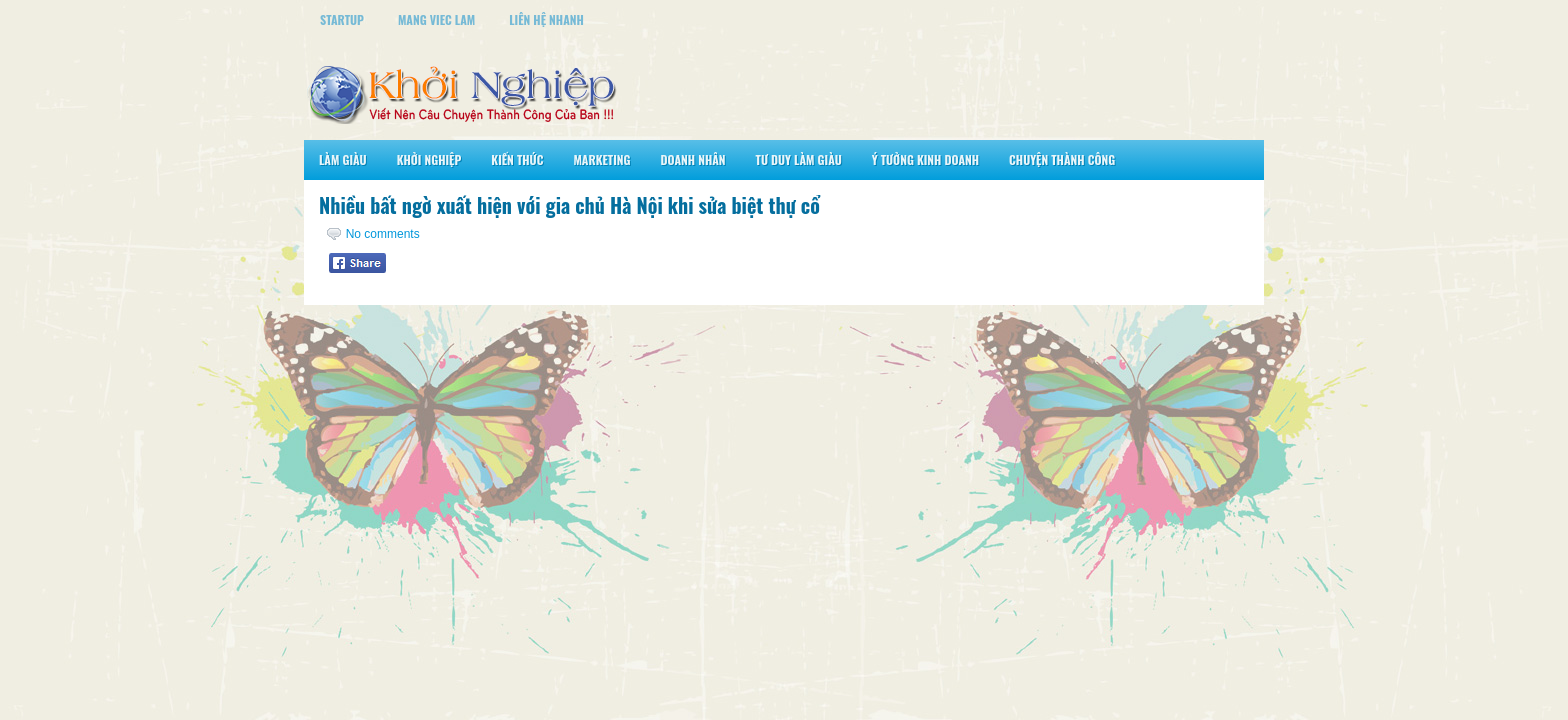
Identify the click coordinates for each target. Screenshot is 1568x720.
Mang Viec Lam (436, 19)
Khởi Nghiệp (429, 159)
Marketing (601, 159)
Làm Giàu (343, 159)
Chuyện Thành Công (1062, 159)
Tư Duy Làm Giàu (799, 159)
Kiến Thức (517, 159)
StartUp (342, 19)
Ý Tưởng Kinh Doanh (925, 159)
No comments (383, 234)
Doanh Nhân (693, 159)
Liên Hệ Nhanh (546, 19)
